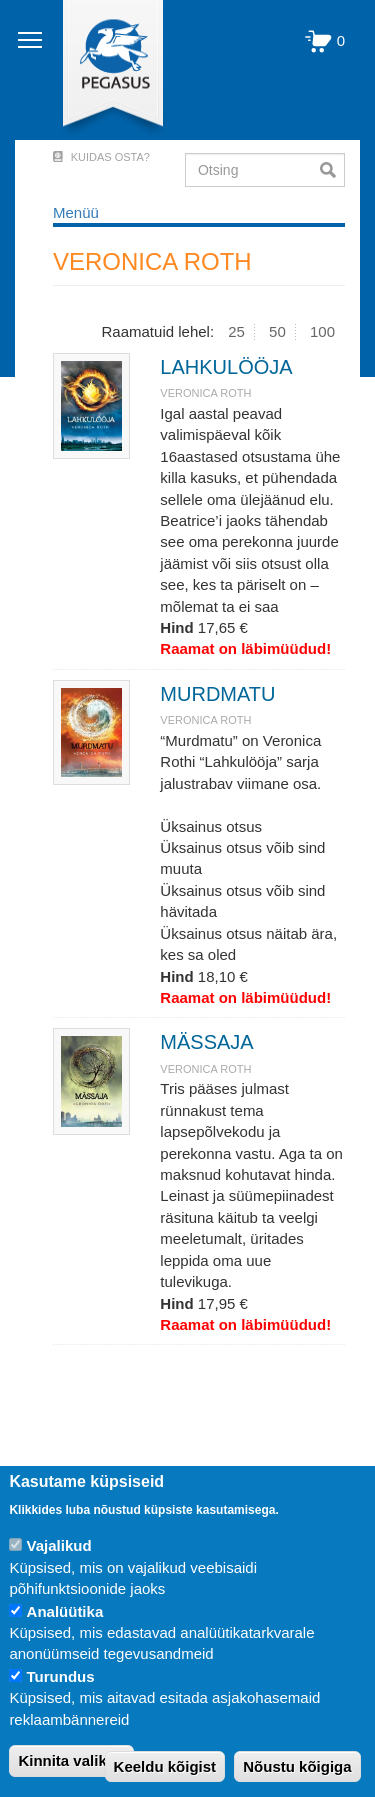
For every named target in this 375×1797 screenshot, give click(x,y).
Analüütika (65, 1611)
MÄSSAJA (206, 1042)
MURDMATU (217, 694)
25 (236, 331)
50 (277, 331)
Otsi (332, 170)
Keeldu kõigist (165, 1766)
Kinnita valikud (71, 1760)
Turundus (61, 1676)
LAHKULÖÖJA (226, 367)
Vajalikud (59, 1545)
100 (322, 331)
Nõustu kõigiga (297, 1766)
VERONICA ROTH (205, 393)
